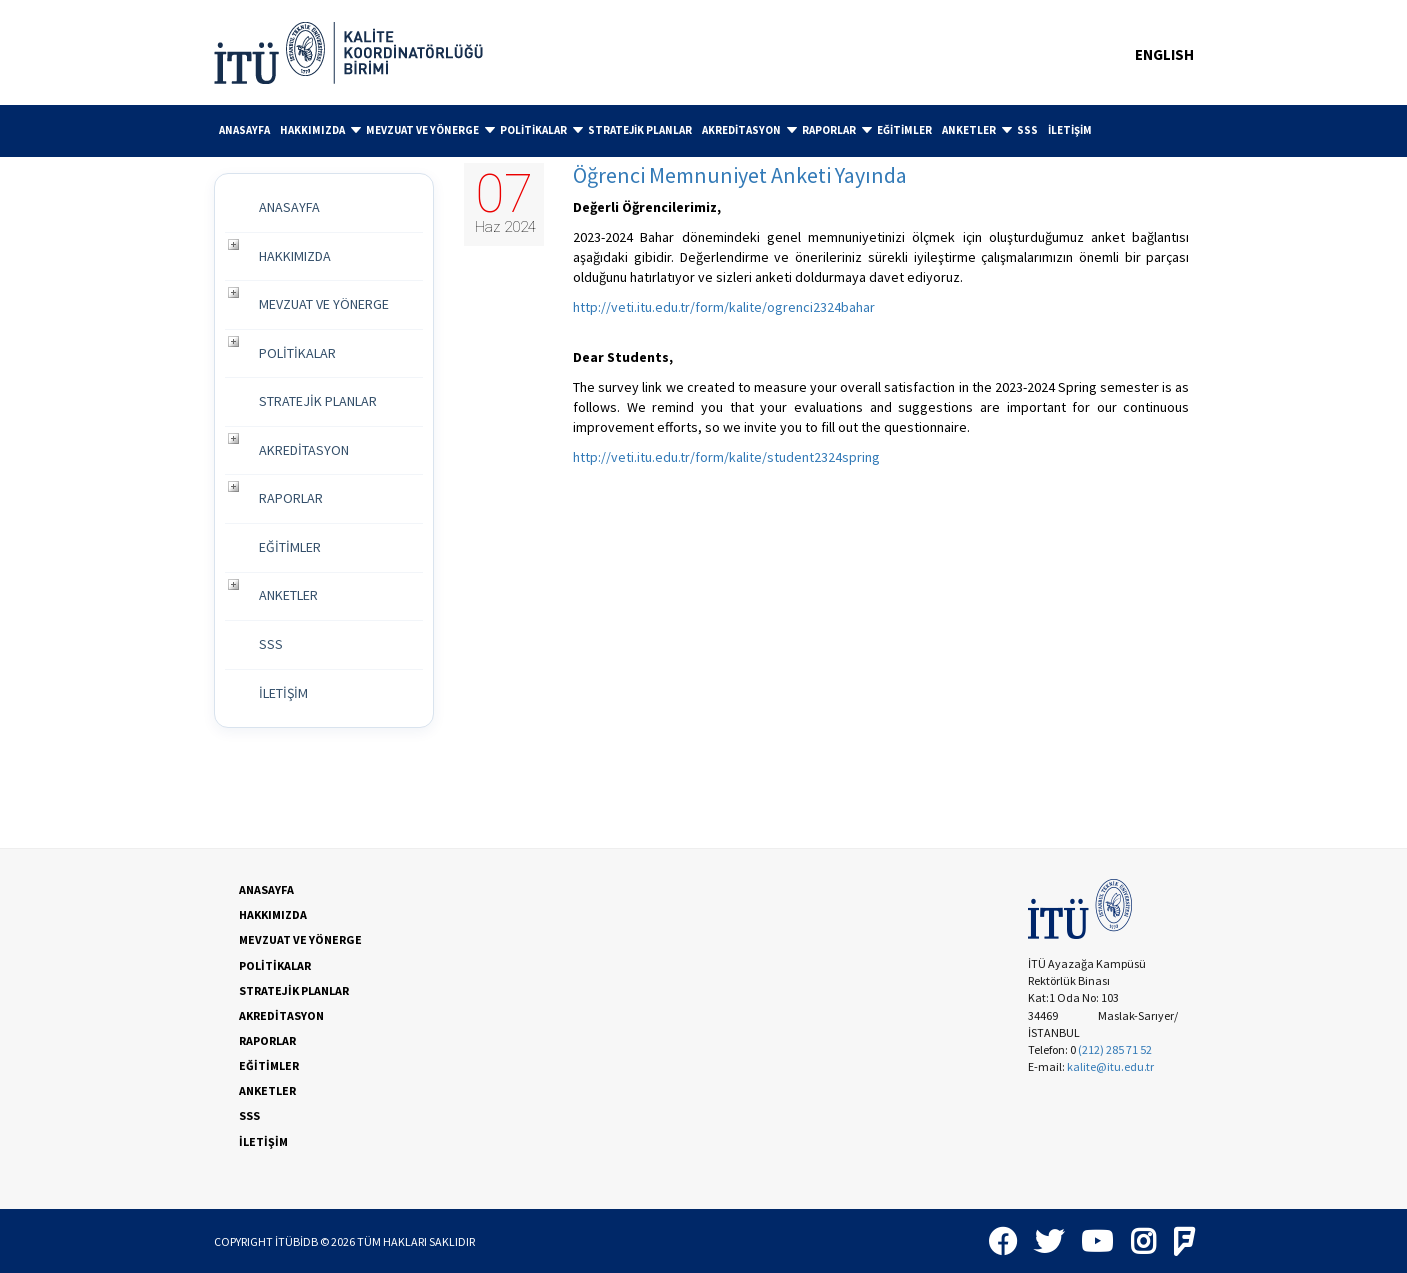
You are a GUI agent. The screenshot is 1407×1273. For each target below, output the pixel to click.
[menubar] (704, 131)
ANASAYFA (244, 130)
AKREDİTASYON (749, 130)
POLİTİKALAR (541, 130)
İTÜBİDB (296, 1241)
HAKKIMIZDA (320, 130)
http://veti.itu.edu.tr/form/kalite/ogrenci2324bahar (724, 307)
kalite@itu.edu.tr (1110, 1066)
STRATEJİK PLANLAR (640, 130)
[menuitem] (244, 130)
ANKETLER (977, 130)
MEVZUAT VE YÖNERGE (430, 130)
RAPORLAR (837, 130)
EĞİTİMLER (904, 130)
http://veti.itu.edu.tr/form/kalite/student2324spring (726, 457)
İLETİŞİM (1070, 130)
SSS (1027, 130)
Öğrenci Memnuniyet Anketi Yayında (740, 175)
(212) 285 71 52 (1115, 1049)
